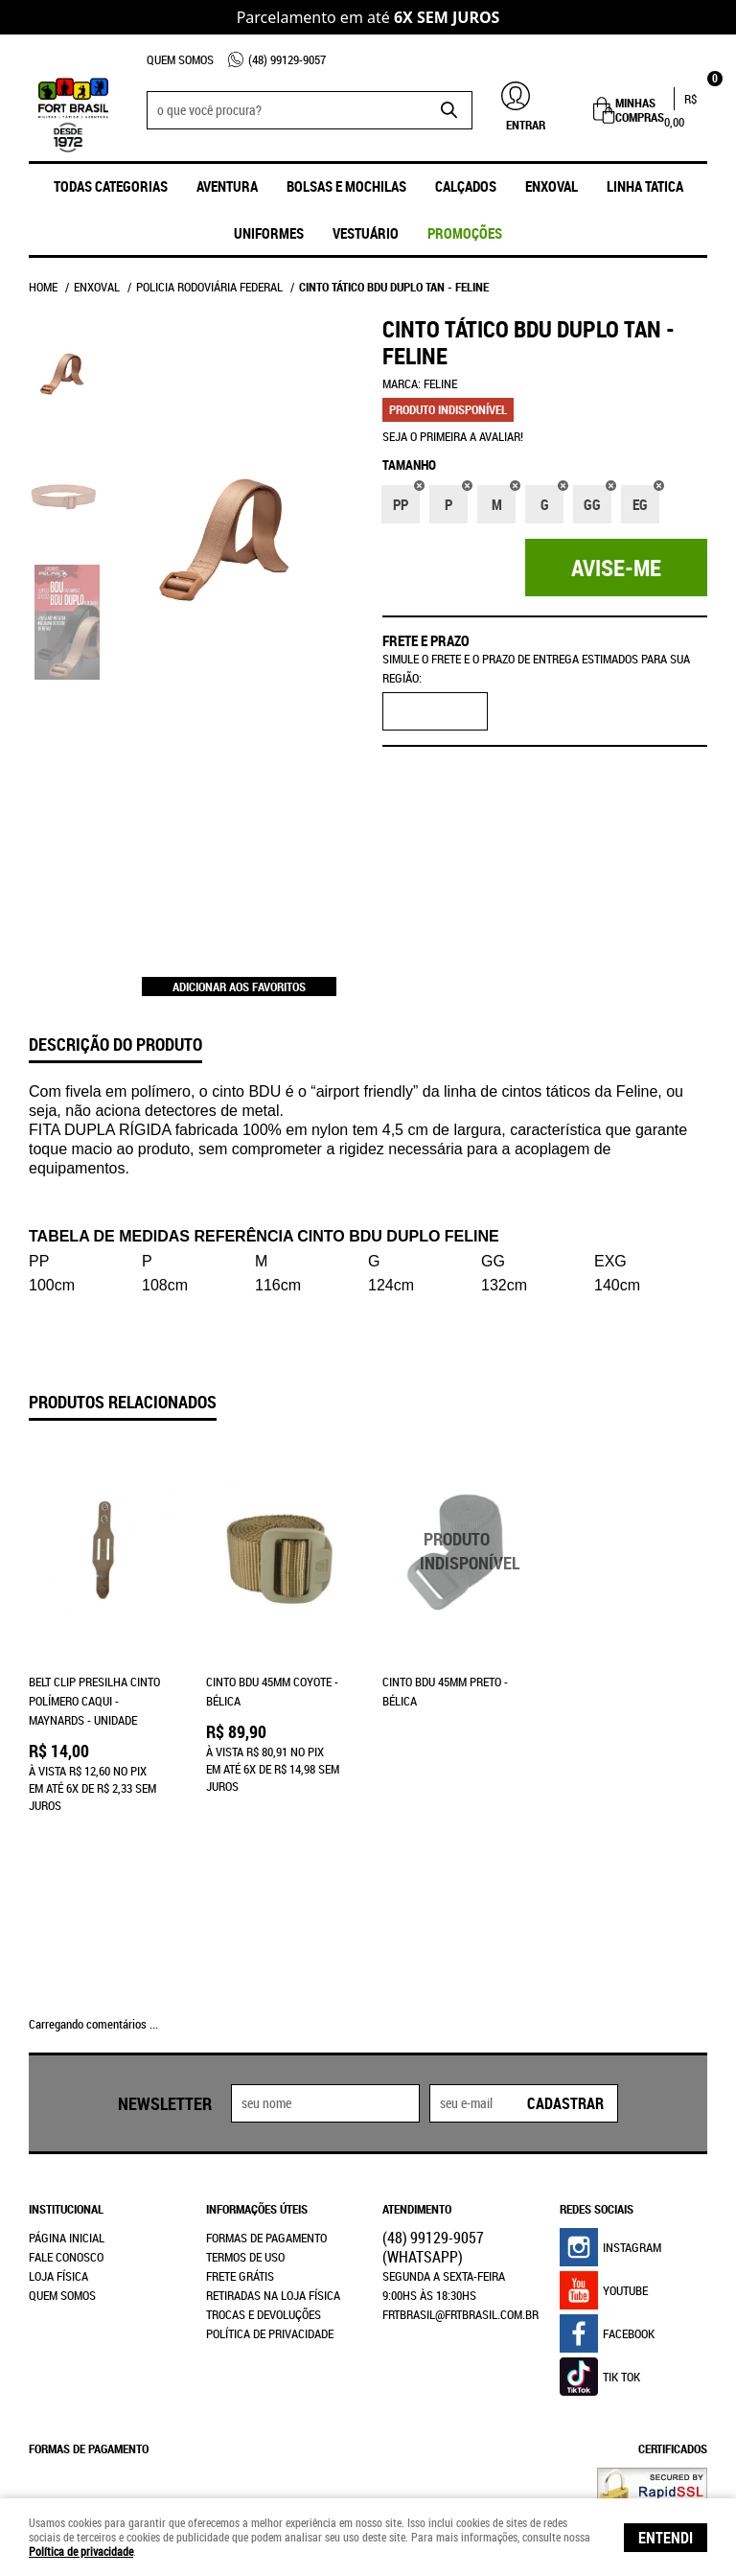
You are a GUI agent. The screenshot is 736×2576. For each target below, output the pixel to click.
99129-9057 (287, 59)
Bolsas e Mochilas (346, 186)
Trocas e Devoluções (263, 2161)
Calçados (465, 186)
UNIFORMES (269, 233)
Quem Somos (180, 59)
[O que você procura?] (448, 110)
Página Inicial (66, 2085)
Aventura (227, 186)
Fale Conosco (66, 2104)
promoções (464, 233)
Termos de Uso (245, 2104)
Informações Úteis (257, 2056)
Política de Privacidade (270, 2181)
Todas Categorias (111, 186)
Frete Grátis (240, 2123)
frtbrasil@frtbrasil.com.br (460, 2161)
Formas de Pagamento (266, 2085)
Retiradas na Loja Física (273, 2142)
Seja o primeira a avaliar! (452, 436)
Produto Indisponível (456, 1551)
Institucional (66, 2056)
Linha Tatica (645, 186)
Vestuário (366, 233)
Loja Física (58, 2123)
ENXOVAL (551, 186)
